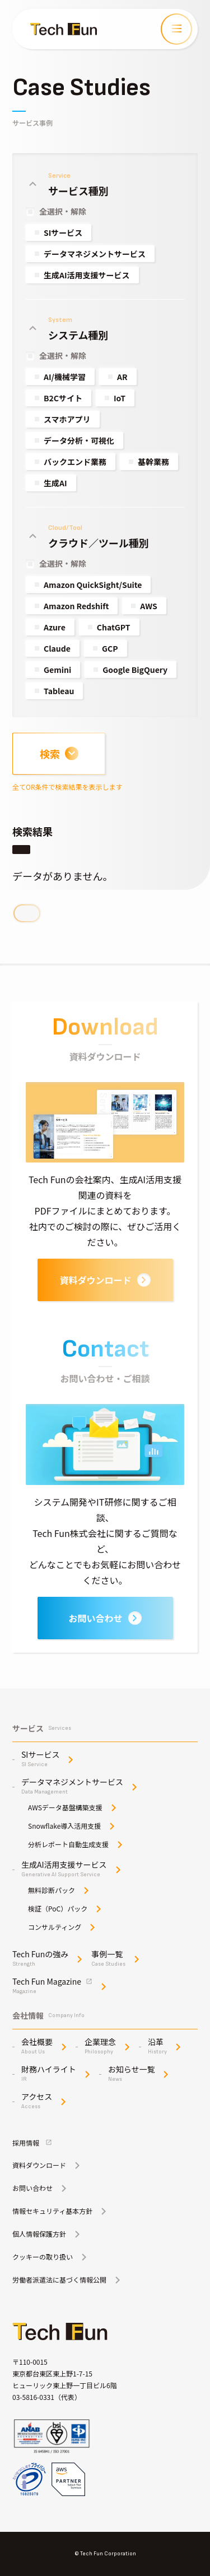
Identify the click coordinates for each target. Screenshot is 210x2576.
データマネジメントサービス (95, 253)
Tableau (59, 690)
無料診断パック (51, 1890)
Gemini (57, 669)
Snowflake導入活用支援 (64, 1826)
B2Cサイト (63, 398)
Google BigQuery (134, 669)
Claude (57, 648)
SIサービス (63, 232)
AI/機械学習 (65, 376)
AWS (148, 605)
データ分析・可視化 (79, 440)
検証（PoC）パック (57, 1908)
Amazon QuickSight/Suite (93, 584)
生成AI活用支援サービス (87, 275)
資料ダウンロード (104, 1280)
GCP (110, 648)
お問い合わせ (104, 1618)
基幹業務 (153, 461)
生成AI (55, 482)
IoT (119, 398)
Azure (55, 627)
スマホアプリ (67, 419)
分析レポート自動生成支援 (68, 1844)
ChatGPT (113, 627)
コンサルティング (54, 1927)
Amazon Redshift (76, 605)
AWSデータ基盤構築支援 (65, 1807)
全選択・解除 (62, 211)
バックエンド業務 (75, 461)
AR (122, 376)
